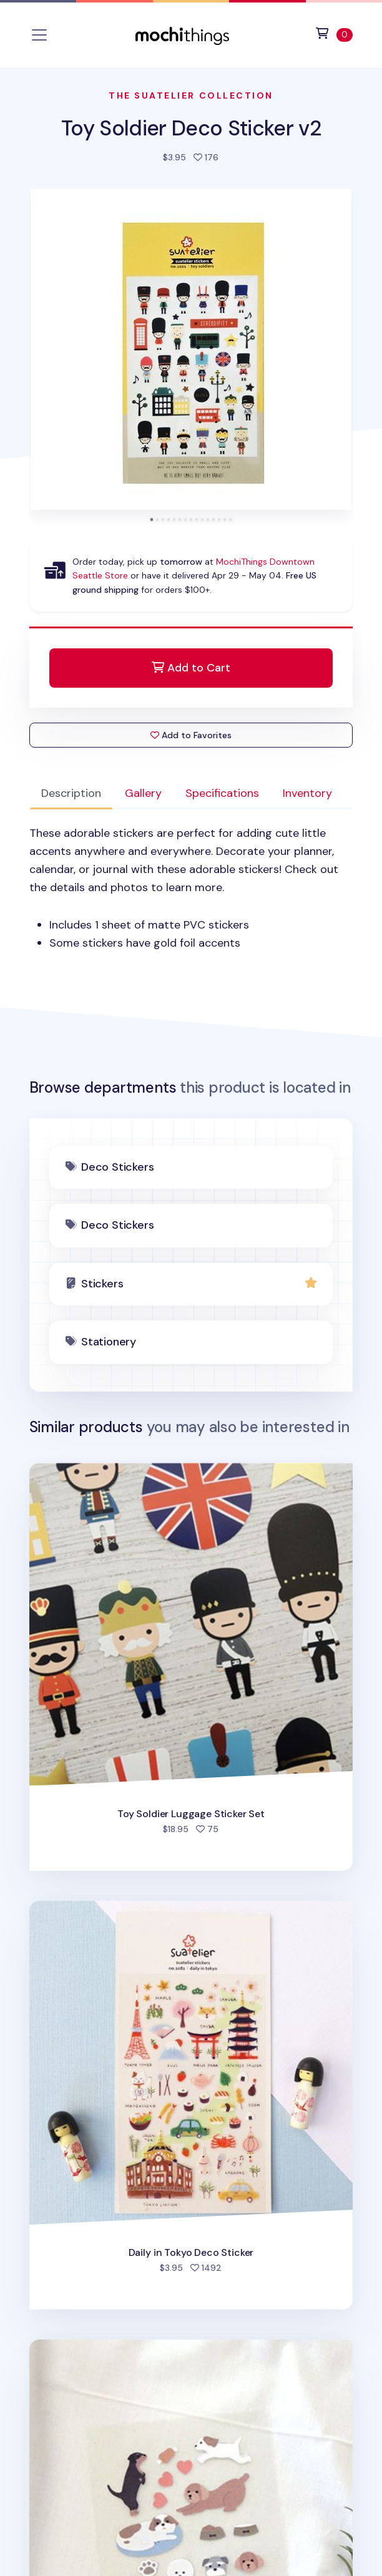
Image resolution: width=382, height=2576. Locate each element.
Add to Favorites (191, 735)
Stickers (102, 1283)
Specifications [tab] (222, 793)
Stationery (108, 1341)
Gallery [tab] (143, 793)
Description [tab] (71, 793)
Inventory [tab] (307, 793)
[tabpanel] (191, 888)
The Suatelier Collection (191, 95)
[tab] (151, 519)
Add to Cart (191, 667)
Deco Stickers (117, 1166)
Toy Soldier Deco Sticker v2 (191, 128)
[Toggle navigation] (39, 34)
